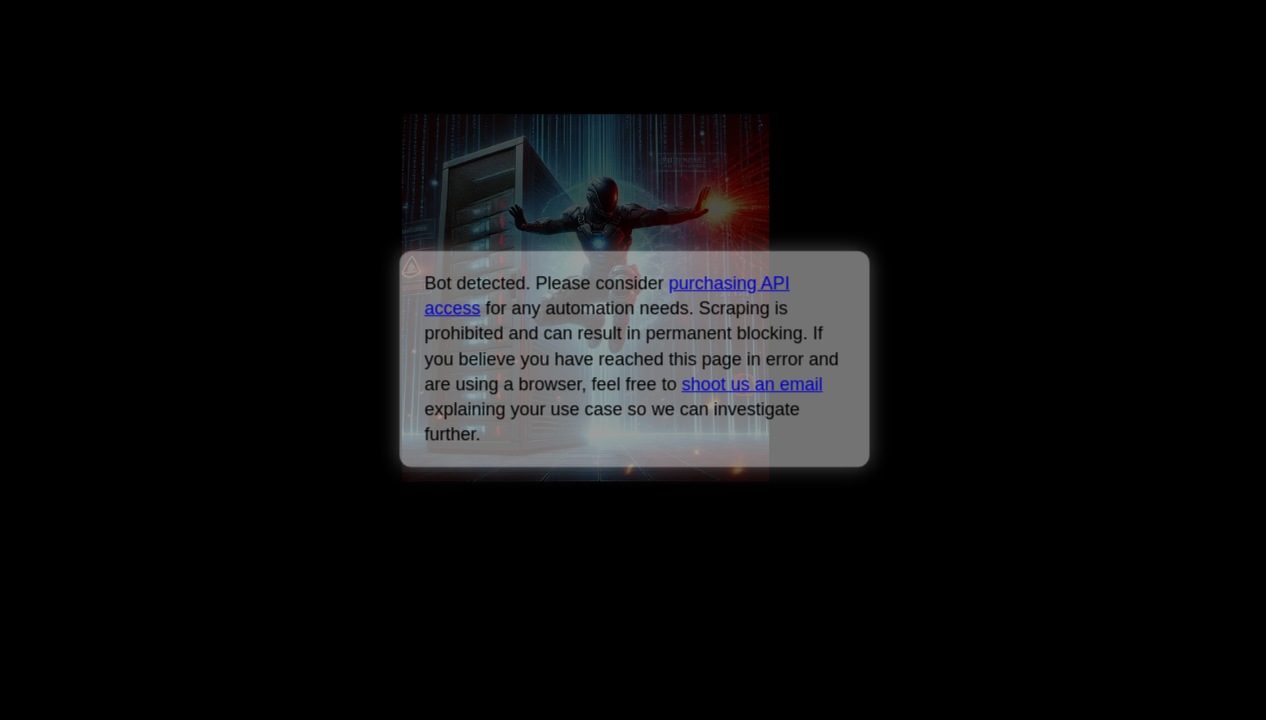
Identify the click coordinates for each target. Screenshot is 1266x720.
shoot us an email (751, 384)
